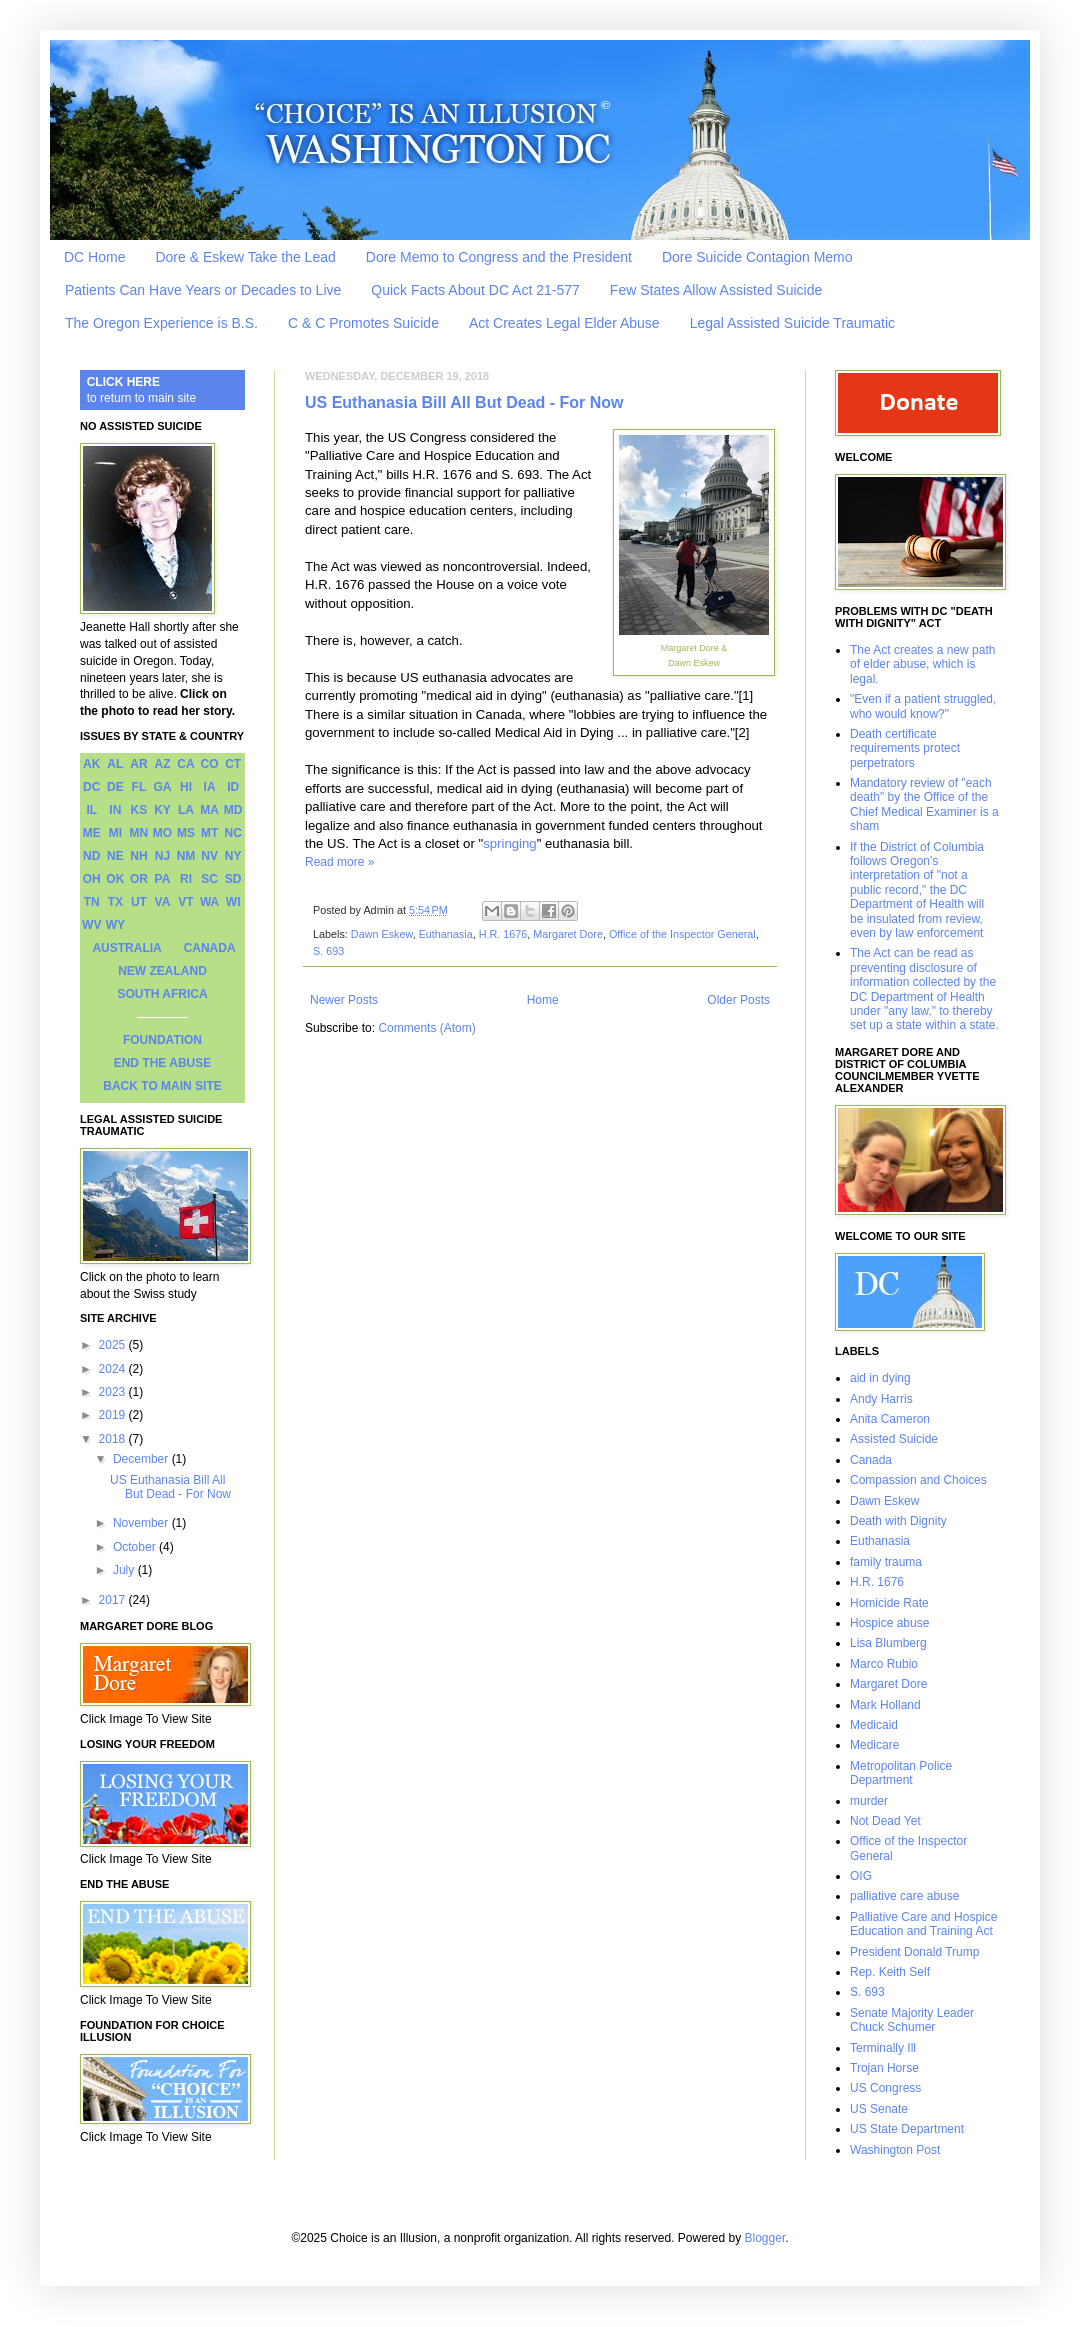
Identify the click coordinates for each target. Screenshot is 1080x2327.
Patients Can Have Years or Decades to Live (203, 290)
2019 (114, 1415)
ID (233, 787)
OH (92, 879)
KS (139, 810)
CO (210, 764)
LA (186, 810)
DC (91, 787)
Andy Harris (881, 1399)
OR (139, 879)
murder (869, 1801)
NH (138, 856)
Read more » (339, 862)
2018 (114, 1439)
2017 (114, 1600)
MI (115, 833)
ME (92, 833)
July (125, 1570)
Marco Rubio (884, 1664)
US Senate (879, 2109)
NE (115, 856)
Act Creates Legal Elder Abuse (564, 323)
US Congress (885, 2088)
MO (162, 833)
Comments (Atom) (426, 1028)
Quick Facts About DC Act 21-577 (475, 290)
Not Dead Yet (885, 1821)
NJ (162, 856)
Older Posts (738, 1000)
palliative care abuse (904, 1896)
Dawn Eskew (382, 934)
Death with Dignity (898, 1521)
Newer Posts (344, 1000)
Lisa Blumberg (888, 1643)
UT (139, 902)
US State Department (907, 2129)
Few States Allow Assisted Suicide (716, 290)
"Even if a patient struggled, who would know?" (923, 706)
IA (210, 787)
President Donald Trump (914, 1952)
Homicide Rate (889, 1603)
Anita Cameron (890, 1419)
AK (91, 764)
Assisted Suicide (894, 1439)
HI (186, 787)
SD (233, 879)
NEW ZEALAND (162, 971)
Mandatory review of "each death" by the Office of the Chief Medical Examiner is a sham (924, 804)
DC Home (94, 257)
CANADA (210, 948)
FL (139, 787)
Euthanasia (446, 934)
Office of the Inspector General (682, 934)
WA (209, 902)
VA (163, 902)
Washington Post (895, 2150)
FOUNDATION (162, 1040)
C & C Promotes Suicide (363, 323)
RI (186, 879)
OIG (861, 1876)
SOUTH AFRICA (162, 994)
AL (115, 764)
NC (233, 833)
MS (186, 833)
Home (543, 1000)
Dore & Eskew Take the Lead (245, 257)
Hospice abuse (889, 1623)
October (136, 1547)
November (142, 1523)
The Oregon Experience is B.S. (161, 323)
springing (510, 843)
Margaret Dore (568, 934)
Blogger (765, 2238)
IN (115, 810)
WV (91, 925)
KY (162, 810)
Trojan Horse (884, 2068)
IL (91, 810)
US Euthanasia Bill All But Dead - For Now (464, 402)
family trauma (886, 1562)
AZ (162, 764)
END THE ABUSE (163, 1063)
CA (185, 764)
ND (91, 856)
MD (233, 810)
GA (162, 787)
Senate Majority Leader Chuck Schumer (912, 2020)
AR (138, 764)
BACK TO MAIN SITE (162, 1086)
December (142, 1459)
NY (233, 856)
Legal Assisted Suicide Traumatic (792, 323)
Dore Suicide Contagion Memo (757, 257)
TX (115, 902)
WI (233, 902)
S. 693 (328, 951)
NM (186, 856)
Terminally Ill (883, 2048)
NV (209, 856)
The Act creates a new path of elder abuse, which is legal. (922, 664)
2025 (114, 1345)
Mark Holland (885, 1705)
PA (163, 879)
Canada (871, 1460)
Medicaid (874, 1725)
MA (209, 810)
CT (233, 764)
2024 (114, 1369)
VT (185, 902)
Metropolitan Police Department (901, 1773)
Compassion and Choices (918, 1480)
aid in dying (880, 1378)
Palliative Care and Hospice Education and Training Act (923, 1924)
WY (115, 925)
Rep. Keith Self (890, 1972)
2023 (114, 1392)
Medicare (874, 1745)
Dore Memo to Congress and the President (499, 257)
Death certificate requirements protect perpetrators (905, 748)
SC (209, 879)
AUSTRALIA (126, 948)
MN (139, 833)
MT (209, 833)
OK (115, 879)
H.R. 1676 (503, 934)
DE (115, 787)
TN (92, 902)
